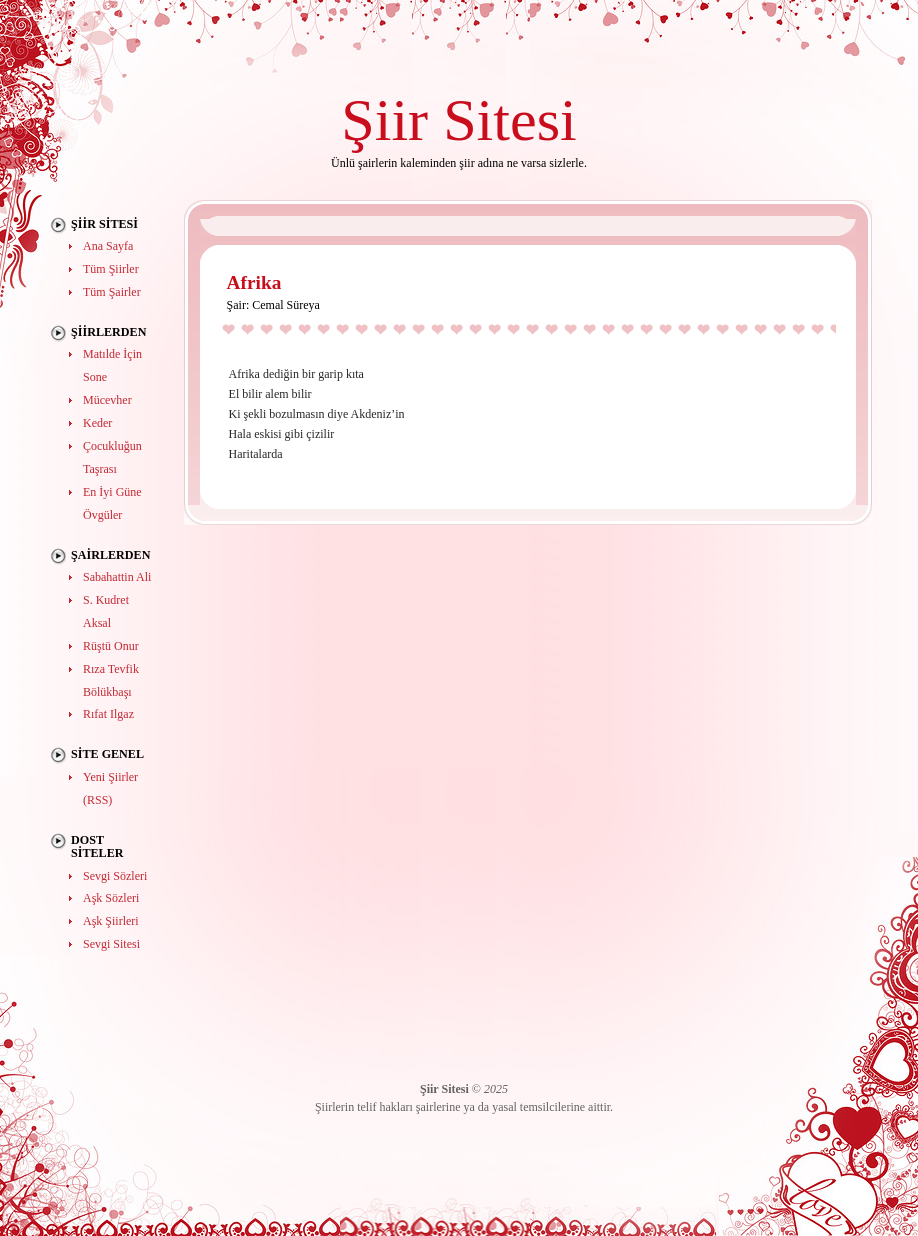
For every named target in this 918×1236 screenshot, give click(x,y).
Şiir (384, 119)
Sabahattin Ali (117, 577)
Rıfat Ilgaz (108, 714)
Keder (97, 423)
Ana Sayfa (108, 246)
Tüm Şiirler (111, 269)
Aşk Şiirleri (111, 921)
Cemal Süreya (286, 305)
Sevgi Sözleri (115, 876)
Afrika (254, 282)
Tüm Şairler (112, 292)
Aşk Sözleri (111, 898)
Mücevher (107, 400)
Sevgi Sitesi (111, 944)
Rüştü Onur (111, 646)
